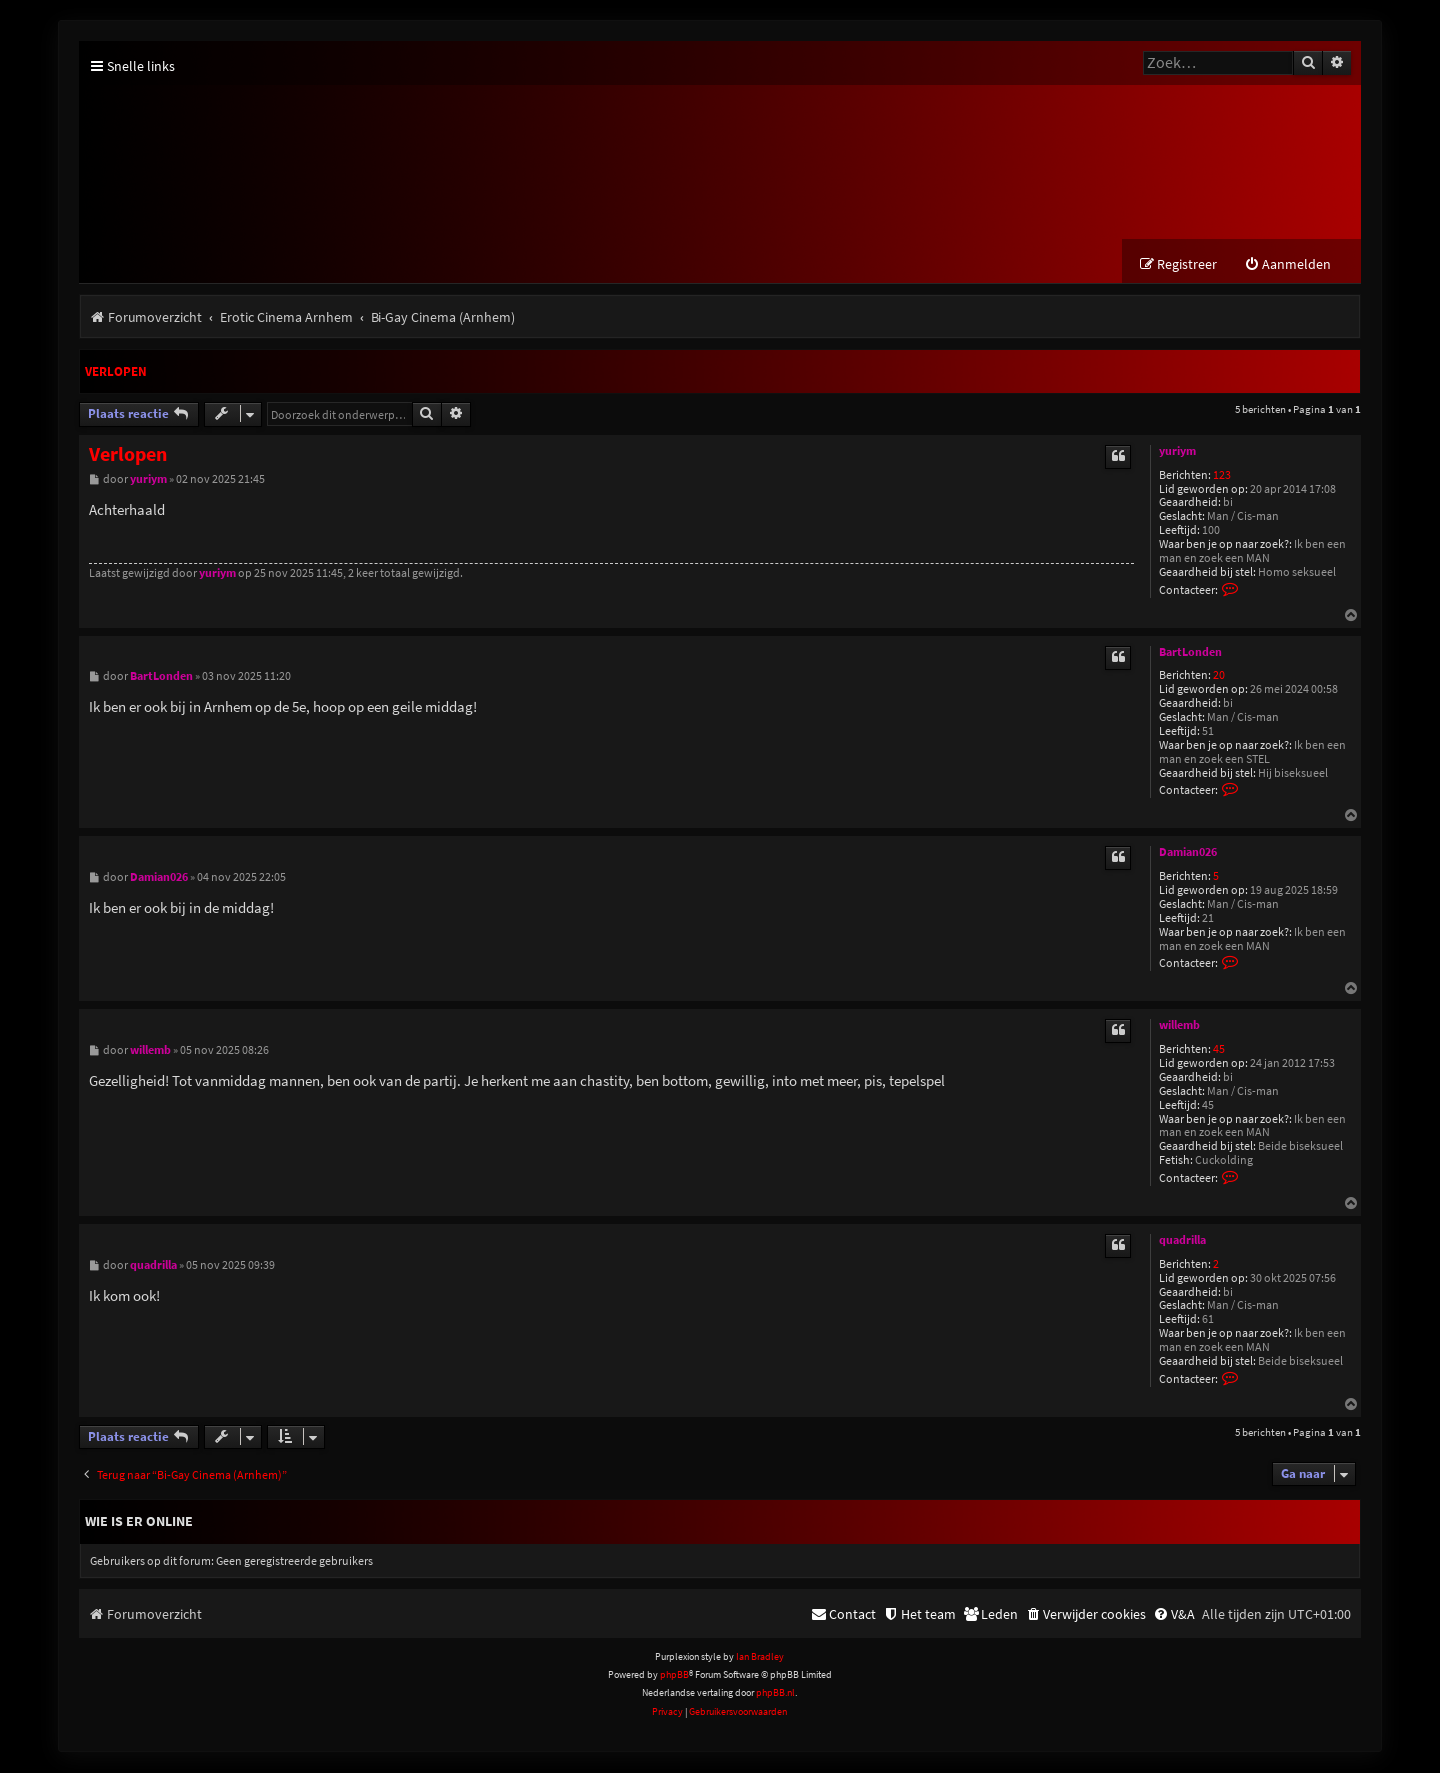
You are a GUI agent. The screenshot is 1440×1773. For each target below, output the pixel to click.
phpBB (674, 1675)
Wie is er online (139, 1522)
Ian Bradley (760, 1656)
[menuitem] (1287, 265)
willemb (1179, 1026)
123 (1222, 475)
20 (1219, 676)
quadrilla (1182, 1240)
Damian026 (1188, 853)
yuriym (1177, 451)
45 (1219, 1050)
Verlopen (116, 372)
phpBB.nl (775, 1693)
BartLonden (1190, 652)
